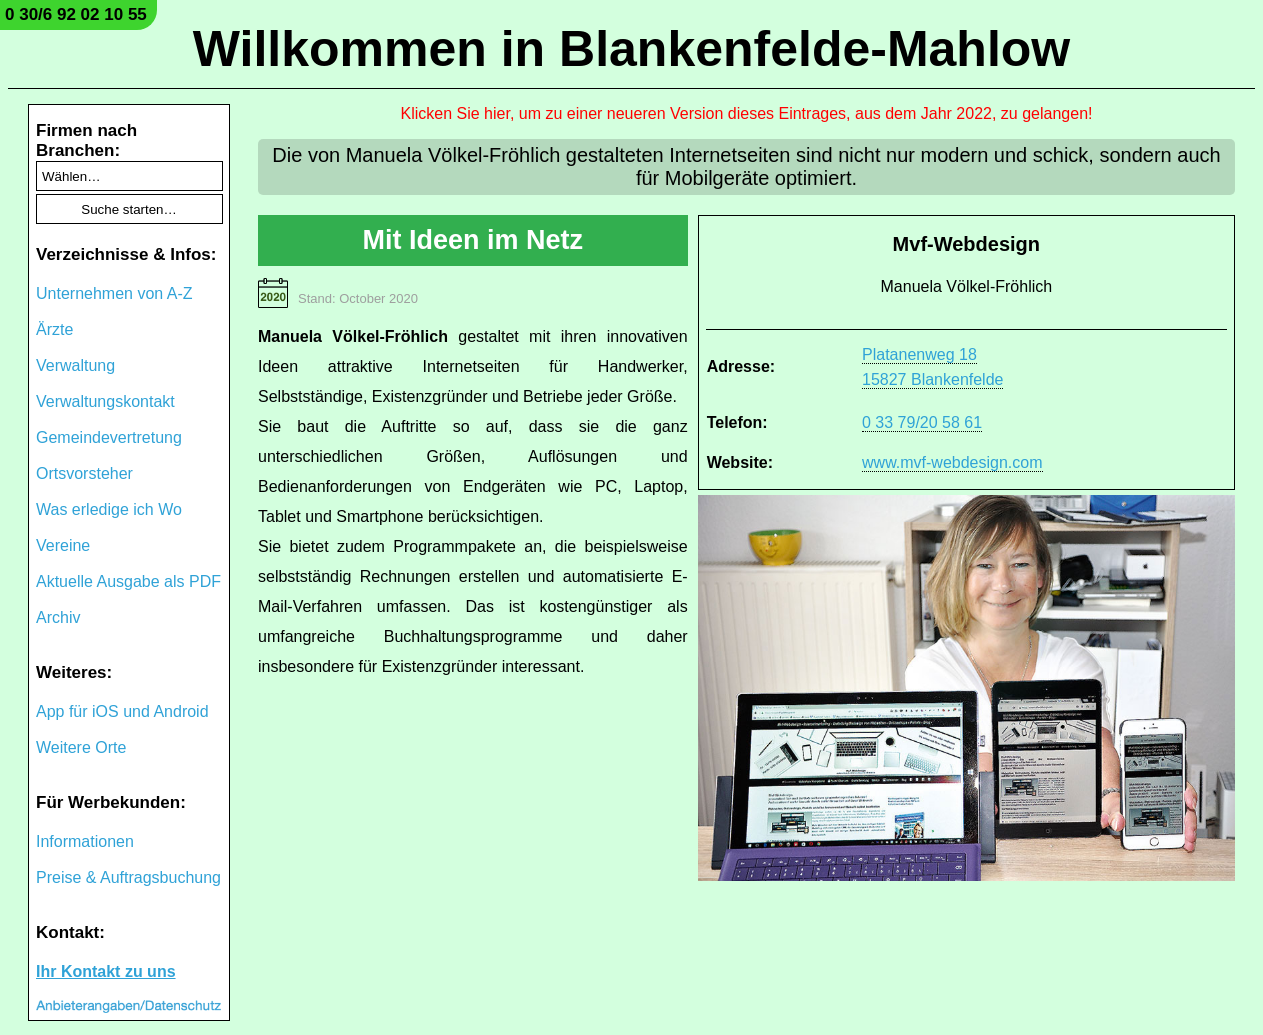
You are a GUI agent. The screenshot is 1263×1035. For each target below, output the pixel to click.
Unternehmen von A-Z (114, 293)
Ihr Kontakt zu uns (106, 971)
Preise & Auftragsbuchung (128, 877)
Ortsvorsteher (84, 473)
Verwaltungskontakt (105, 401)
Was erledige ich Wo (109, 509)
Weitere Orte (81, 747)
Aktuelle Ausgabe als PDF (128, 581)
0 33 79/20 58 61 (922, 422)
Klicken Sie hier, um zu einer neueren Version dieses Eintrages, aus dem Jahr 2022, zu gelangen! (747, 113)
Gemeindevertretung (109, 437)
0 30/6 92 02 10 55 (76, 14)
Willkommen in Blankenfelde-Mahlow (631, 49)
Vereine (63, 545)
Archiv (58, 617)
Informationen (85, 841)
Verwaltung (75, 365)
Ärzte (54, 329)
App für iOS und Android (122, 711)
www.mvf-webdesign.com (952, 462)
